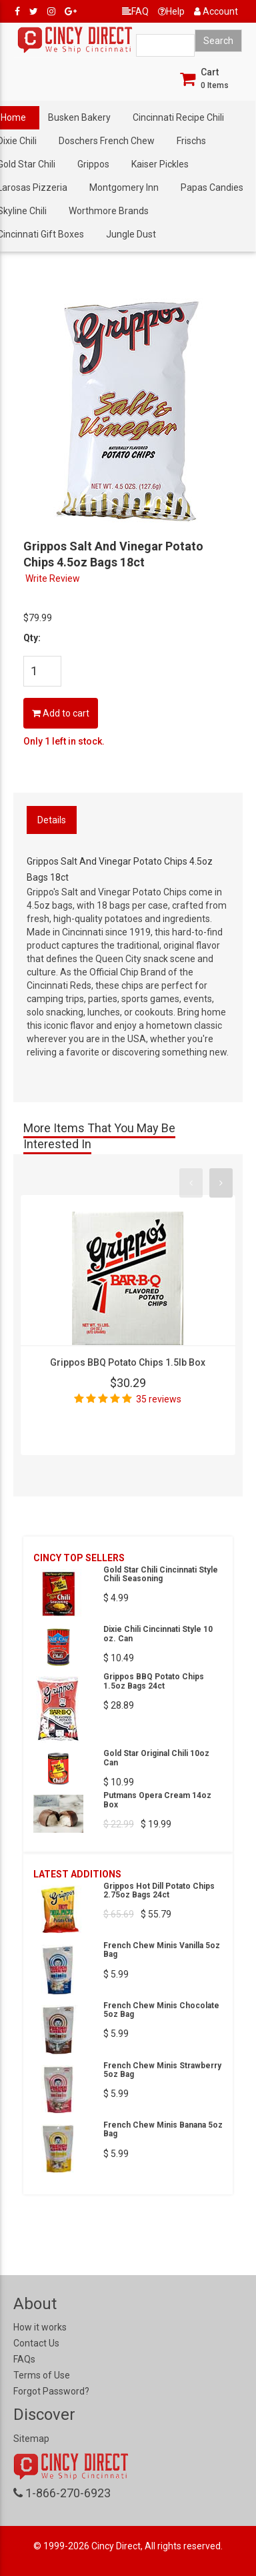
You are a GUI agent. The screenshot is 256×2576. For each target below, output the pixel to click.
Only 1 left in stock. (64, 741)
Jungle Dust (131, 234)
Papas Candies (212, 187)
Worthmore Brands (109, 210)
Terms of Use (41, 2375)
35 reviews (158, 1399)
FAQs (24, 2359)
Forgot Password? (51, 2391)
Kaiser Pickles (160, 164)
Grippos (93, 164)
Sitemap (31, 2438)
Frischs (191, 140)
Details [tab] (51, 820)
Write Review (52, 578)
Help (171, 11)
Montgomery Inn (124, 187)
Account (216, 11)
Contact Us (36, 2343)
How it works (40, 2327)
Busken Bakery (79, 117)
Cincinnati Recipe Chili (178, 117)
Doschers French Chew (107, 140)
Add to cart (60, 713)
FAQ (135, 11)
